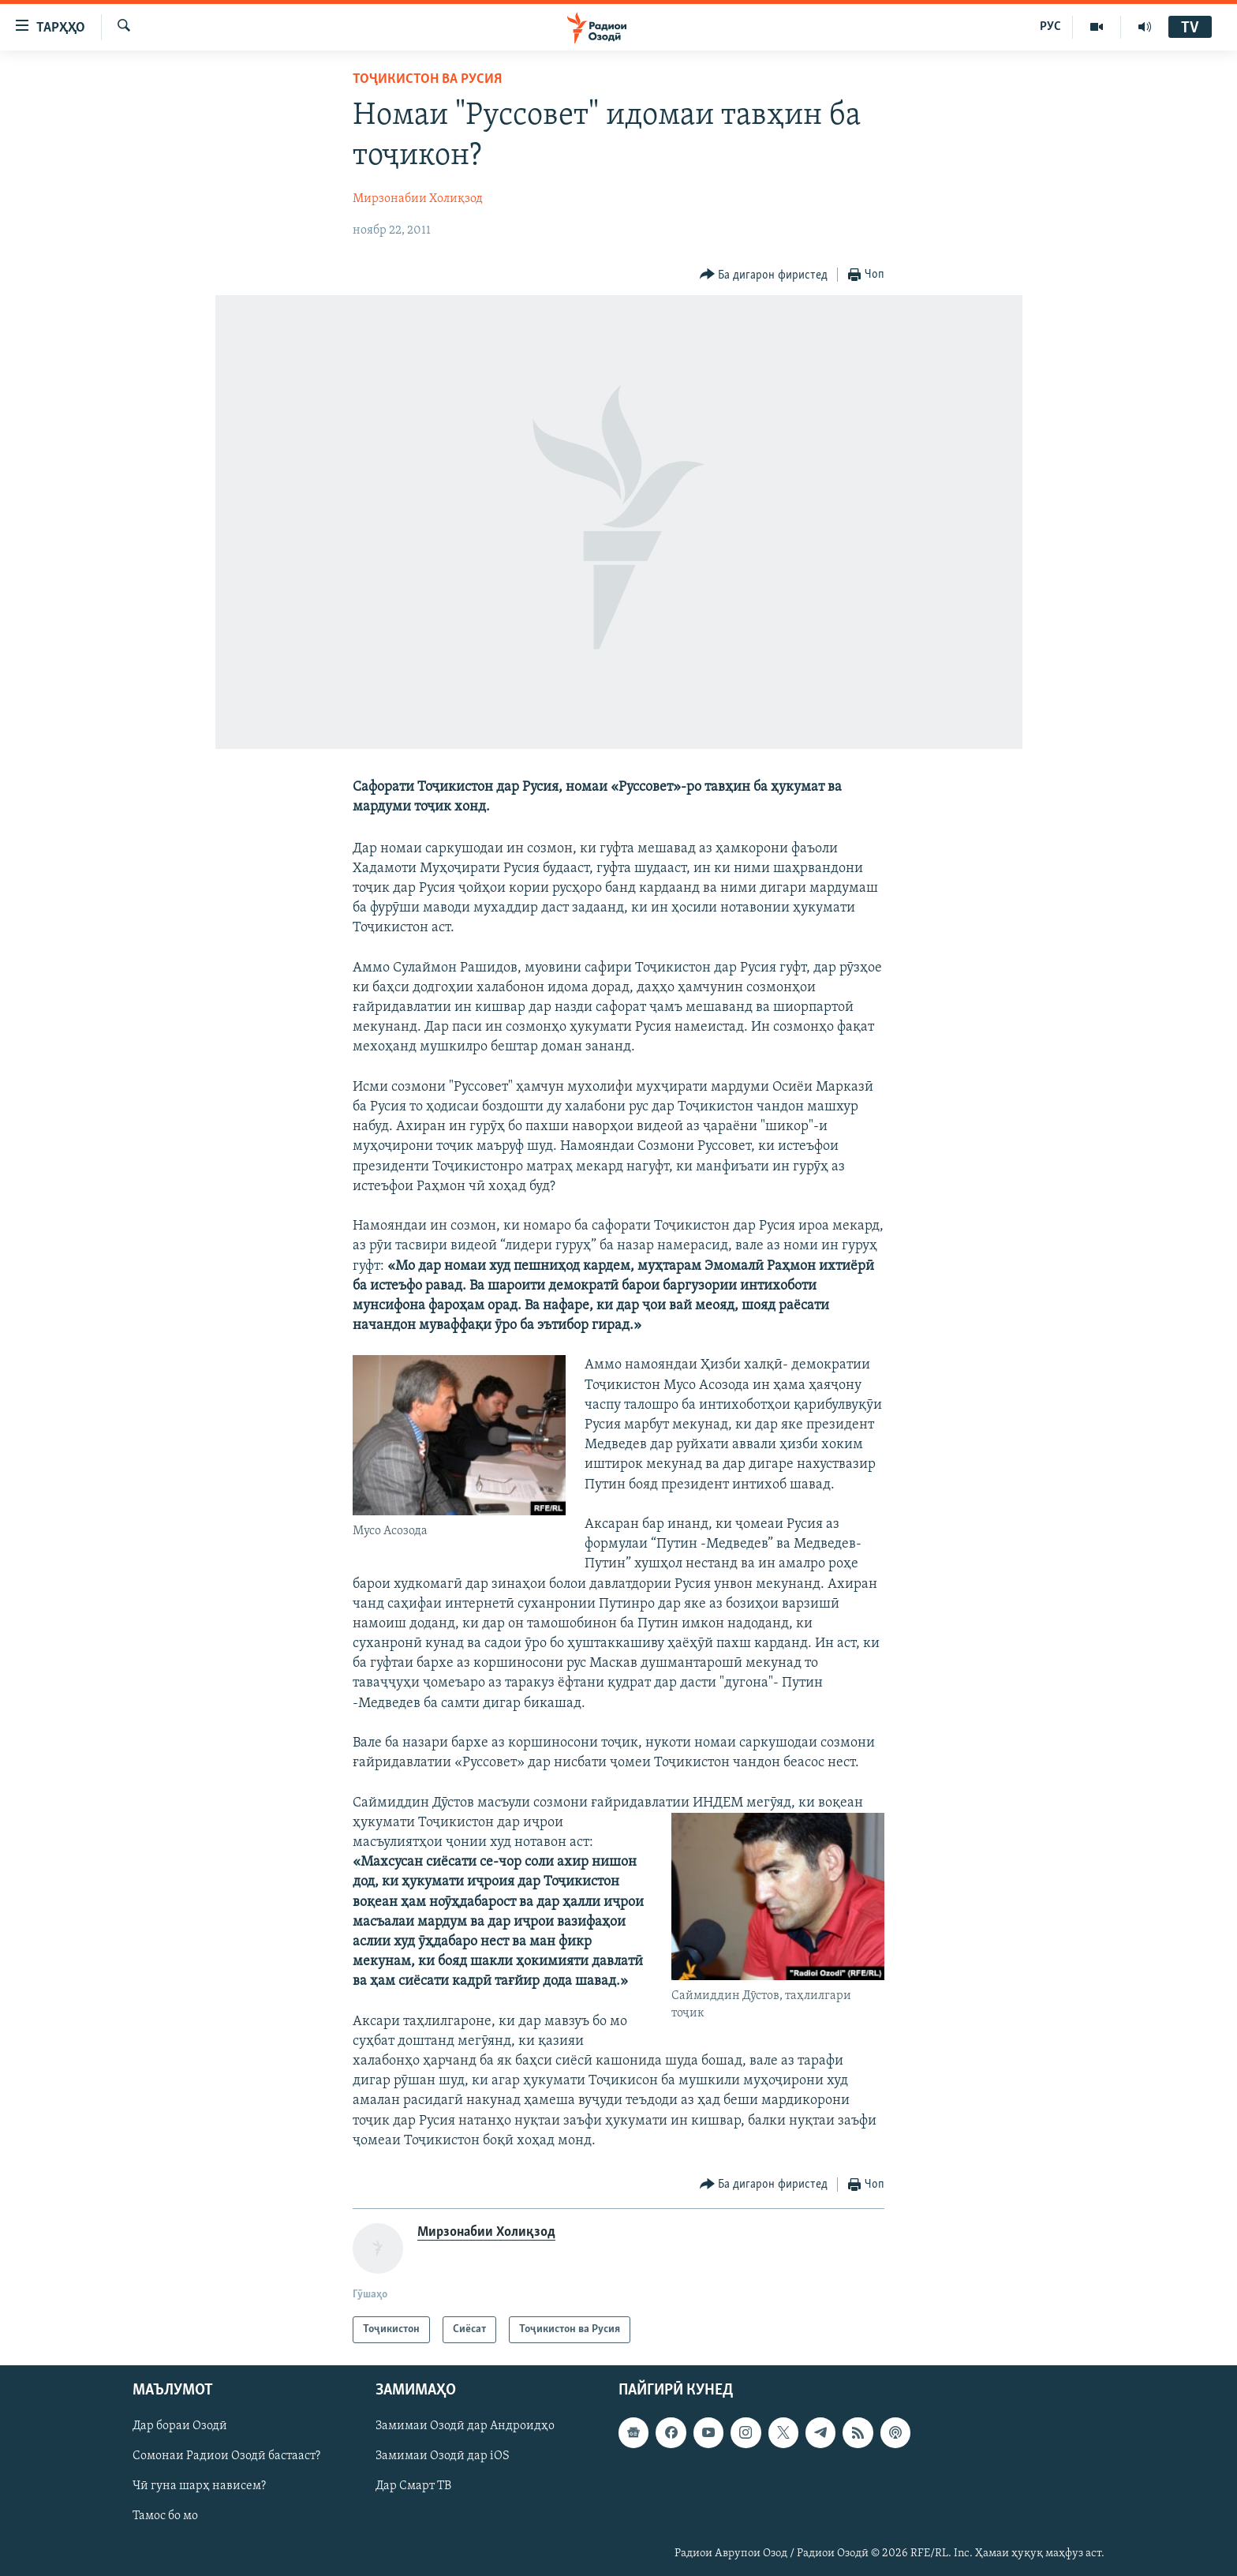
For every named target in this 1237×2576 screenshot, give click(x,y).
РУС (1050, 27)
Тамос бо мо (165, 2516)
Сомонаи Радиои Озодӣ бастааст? (226, 2456)
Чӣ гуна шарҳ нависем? (199, 2487)
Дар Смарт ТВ (413, 2487)
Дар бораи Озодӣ (180, 2426)
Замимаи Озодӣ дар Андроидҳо (465, 2426)
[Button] (764, 275)
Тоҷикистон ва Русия (427, 79)
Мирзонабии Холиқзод (418, 199)
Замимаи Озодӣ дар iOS (443, 2456)
